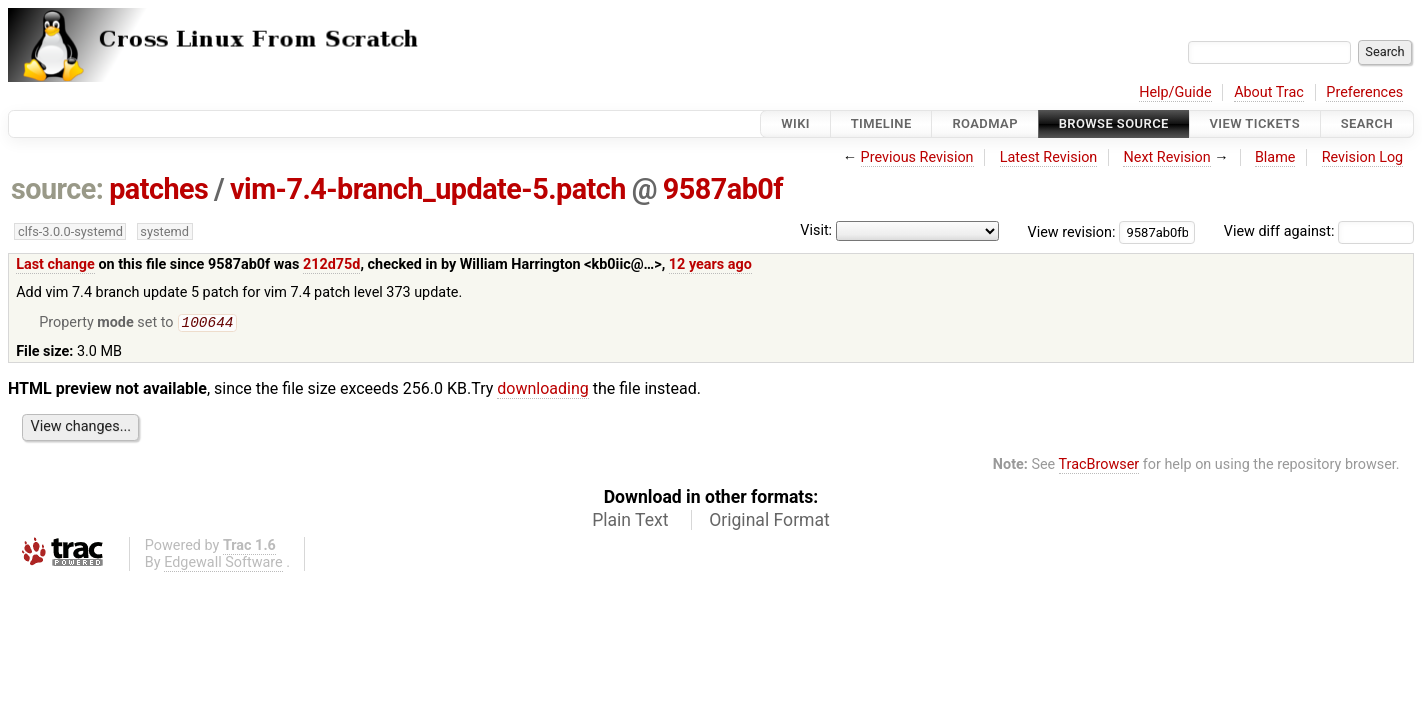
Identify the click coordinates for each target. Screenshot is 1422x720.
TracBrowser (1099, 466)
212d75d (332, 264)
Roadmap (985, 123)
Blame (1275, 157)
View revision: (1072, 231)
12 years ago (710, 264)
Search (1367, 123)
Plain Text (630, 522)
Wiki (795, 123)
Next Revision (1166, 157)
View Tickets (1255, 123)
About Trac (1269, 92)
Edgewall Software (223, 564)
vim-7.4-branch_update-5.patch (428, 189)
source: (57, 189)
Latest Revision (1049, 157)
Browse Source (1114, 123)
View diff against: (1319, 231)
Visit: (816, 230)
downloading (542, 390)
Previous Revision (917, 157)
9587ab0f (723, 189)
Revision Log (1363, 157)
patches (158, 189)
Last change (55, 264)
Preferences (1364, 92)
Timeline (881, 123)
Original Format (769, 522)
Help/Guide (1175, 92)
